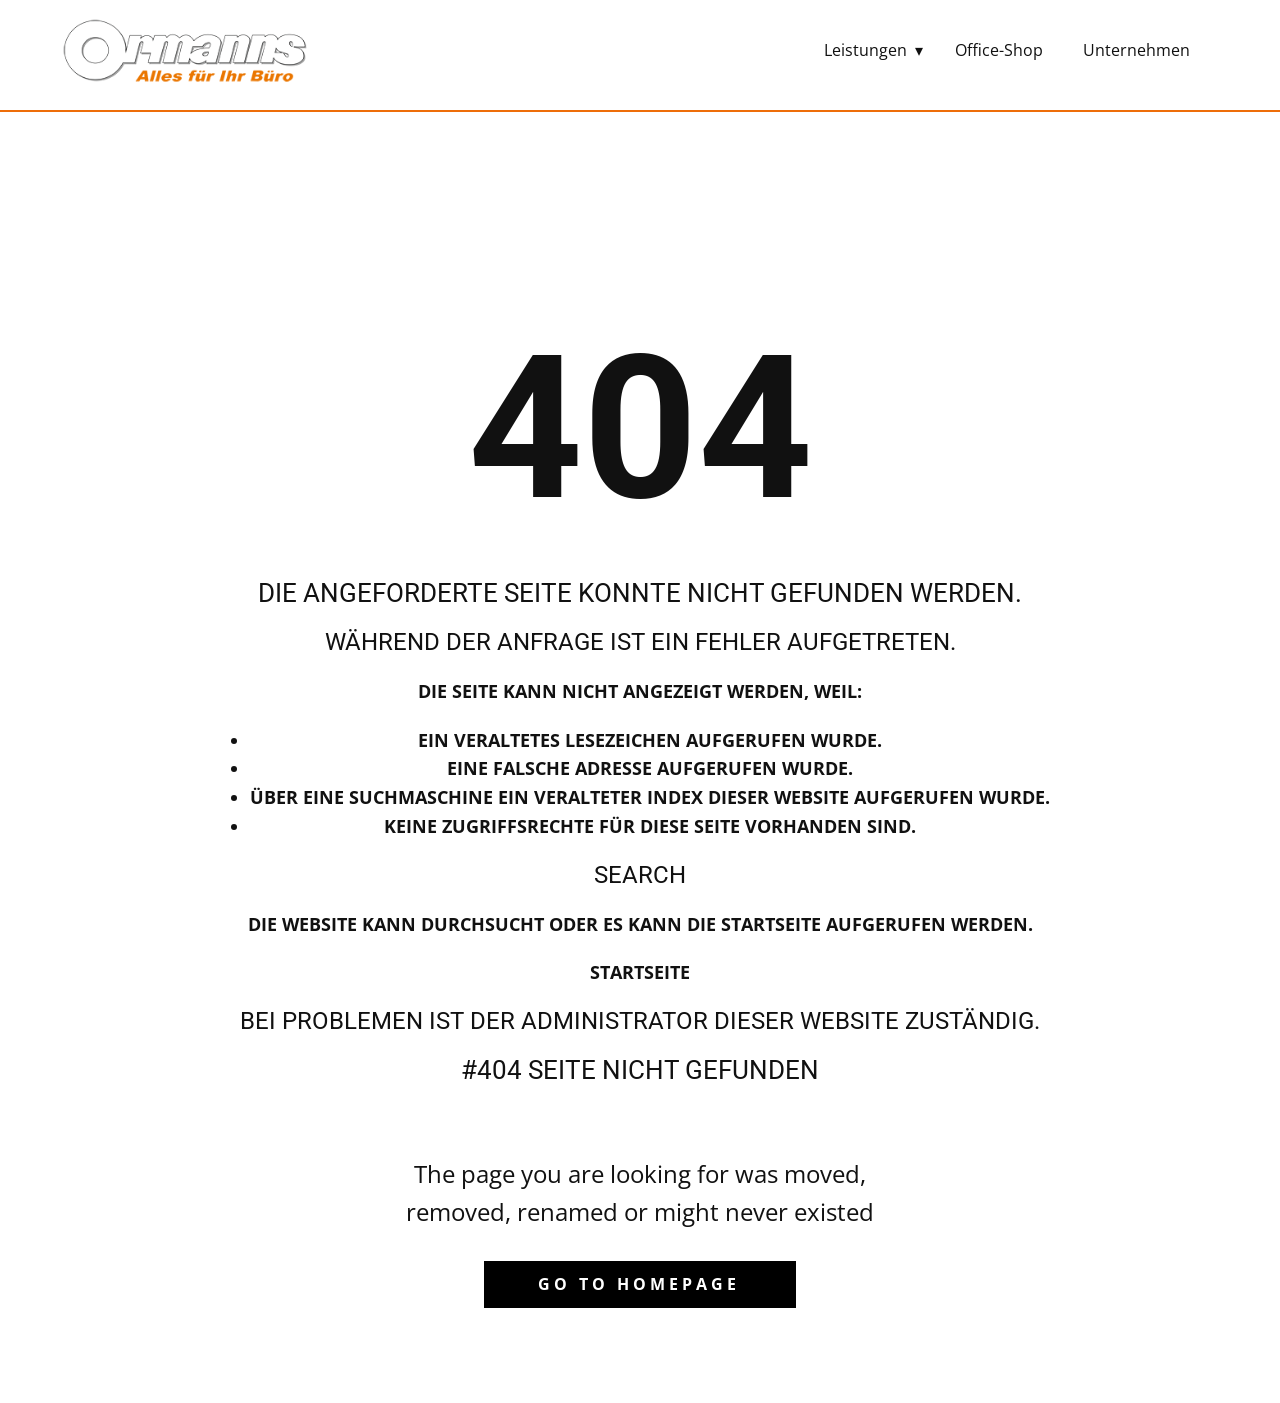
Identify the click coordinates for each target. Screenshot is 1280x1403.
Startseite (640, 972)
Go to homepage (639, 1284)
